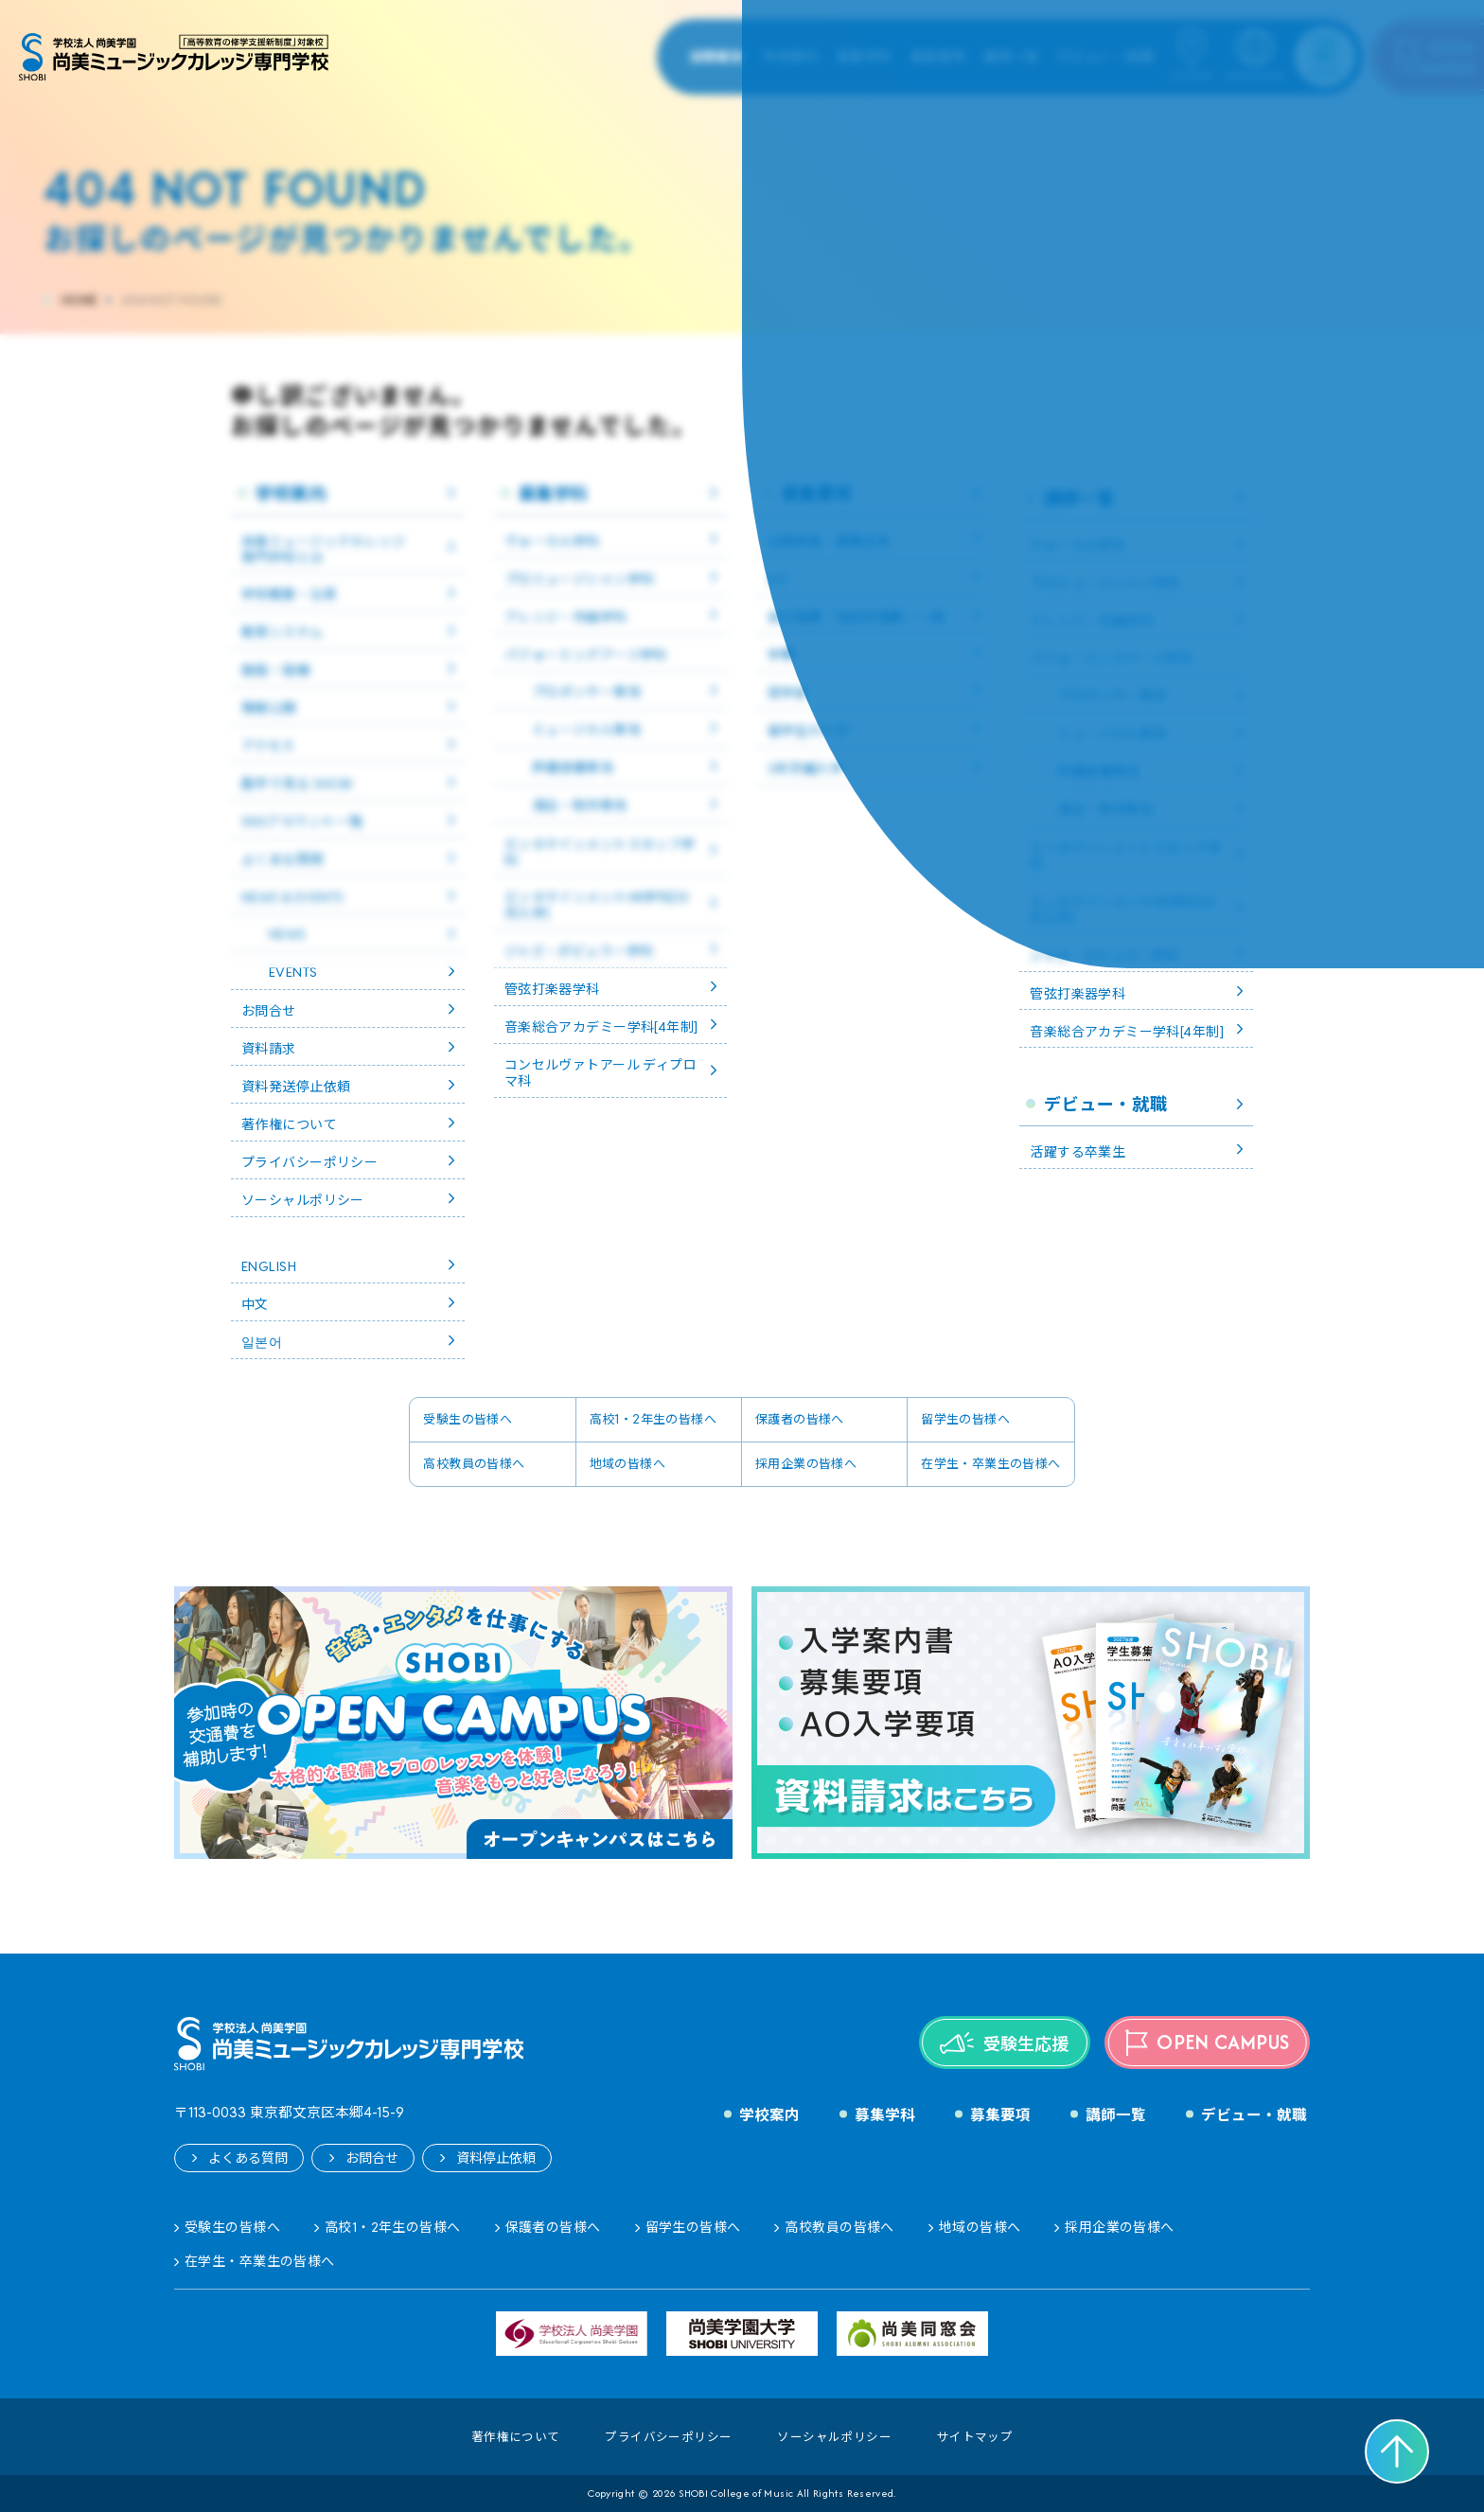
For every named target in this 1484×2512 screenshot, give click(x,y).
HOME (79, 300)
